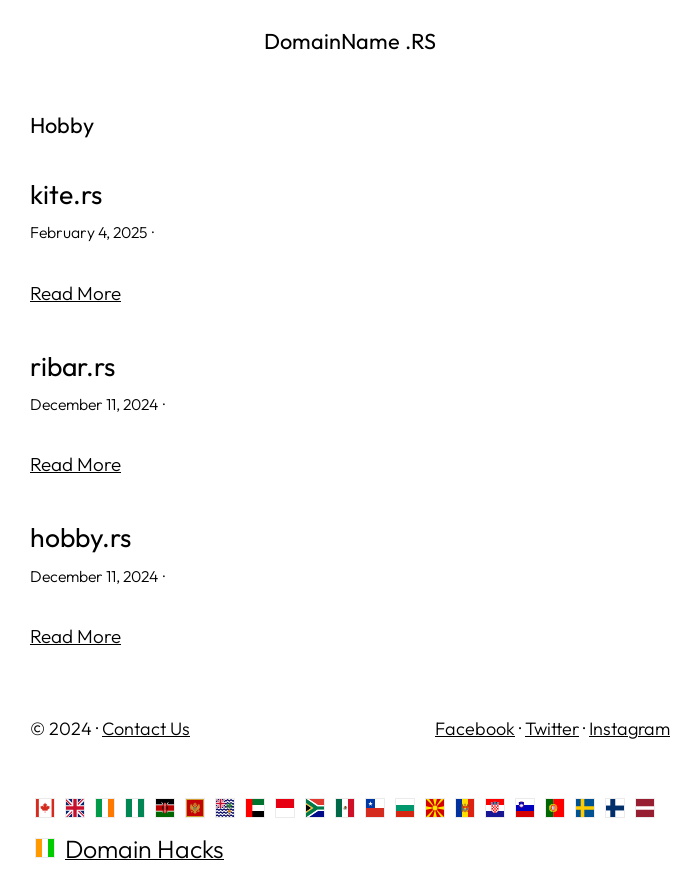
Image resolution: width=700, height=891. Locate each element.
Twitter (552, 728)
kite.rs (66, 194)
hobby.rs (80, 537)
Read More (75, 293)
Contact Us (146, 728)
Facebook (475, 728)
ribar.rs (72, 366)
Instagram (629, 728)
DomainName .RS (350, 41)
